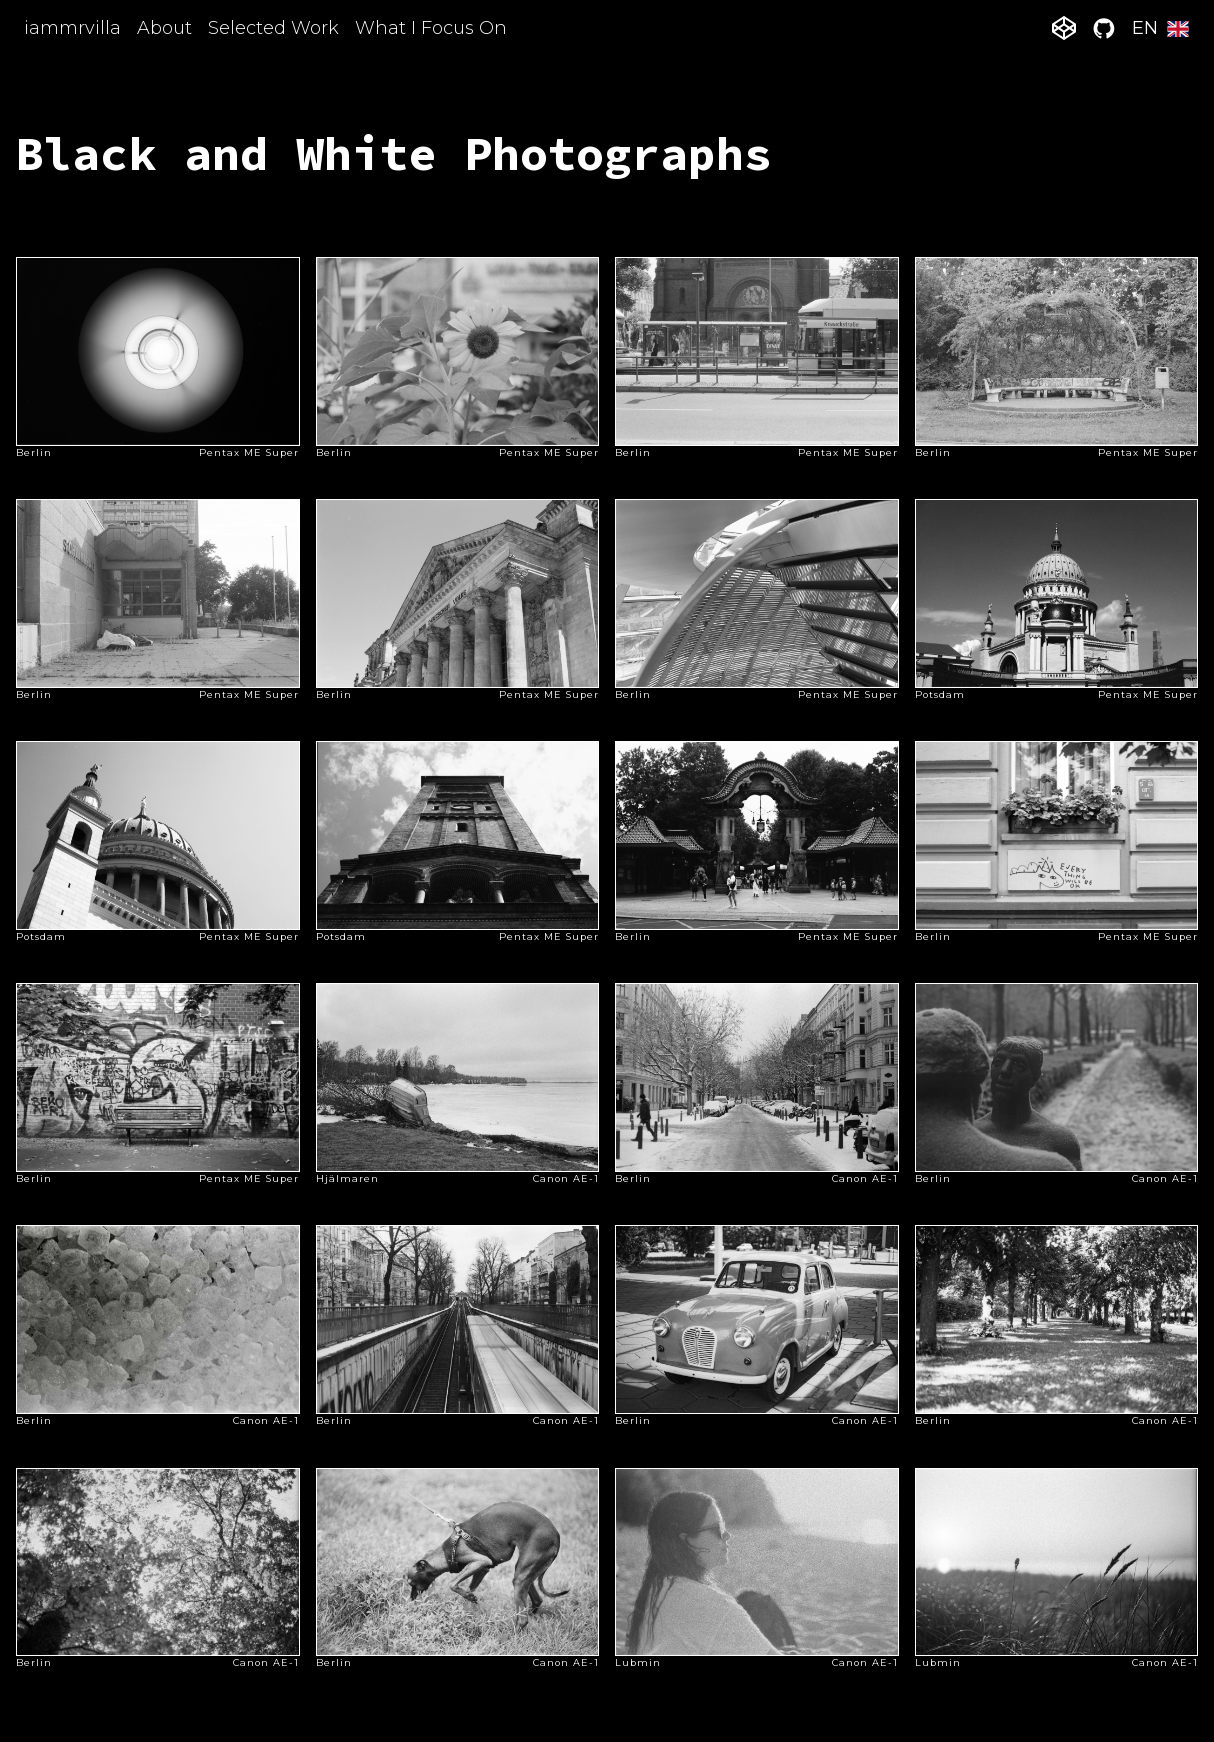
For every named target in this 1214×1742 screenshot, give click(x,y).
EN (1161, 28)
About (164, 28)
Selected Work (273, 28)
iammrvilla (72, 28)
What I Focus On (431, 28)
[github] (1104, 28)
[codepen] (1064, 28)
